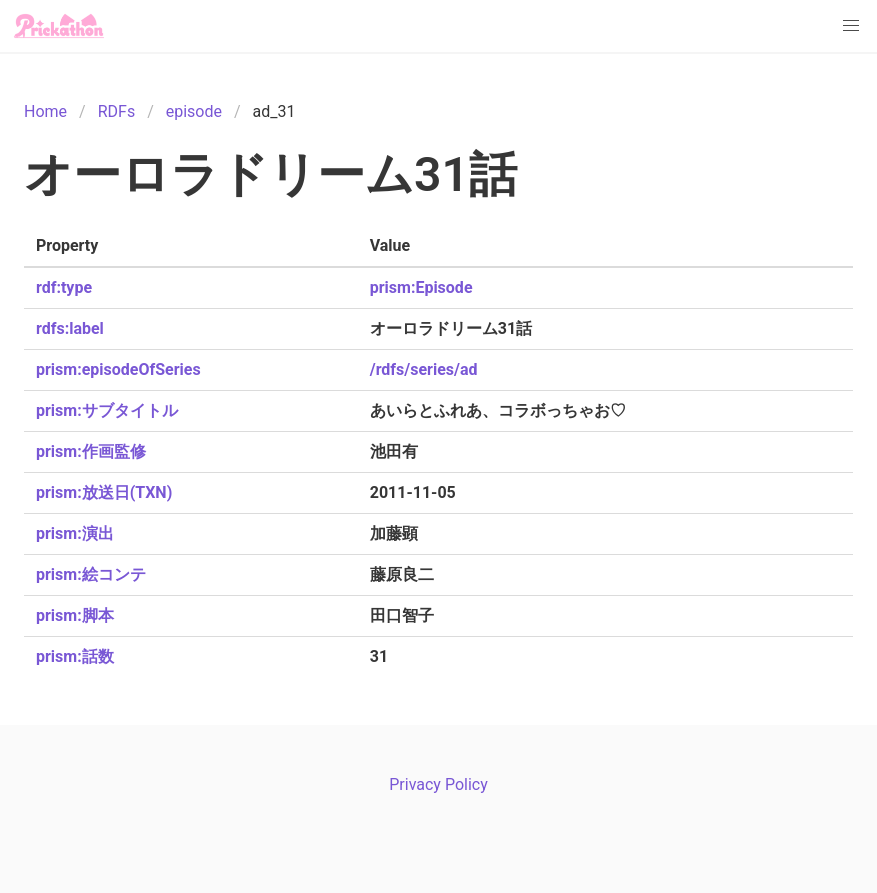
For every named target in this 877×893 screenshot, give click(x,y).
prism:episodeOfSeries (118, 369)
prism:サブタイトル (107, 410)
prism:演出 (75, 533)
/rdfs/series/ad (424, 369)
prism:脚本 (75, 615)
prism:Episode (421, 287)
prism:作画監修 (91, 451)
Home (45, 111)
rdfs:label (70, 328)
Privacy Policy (438, 784)
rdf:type (64, 287)
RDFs (116, 111)
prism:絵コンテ (91, 574)
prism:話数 (75, 656)
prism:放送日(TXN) (104, 492)
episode (194, 111)
